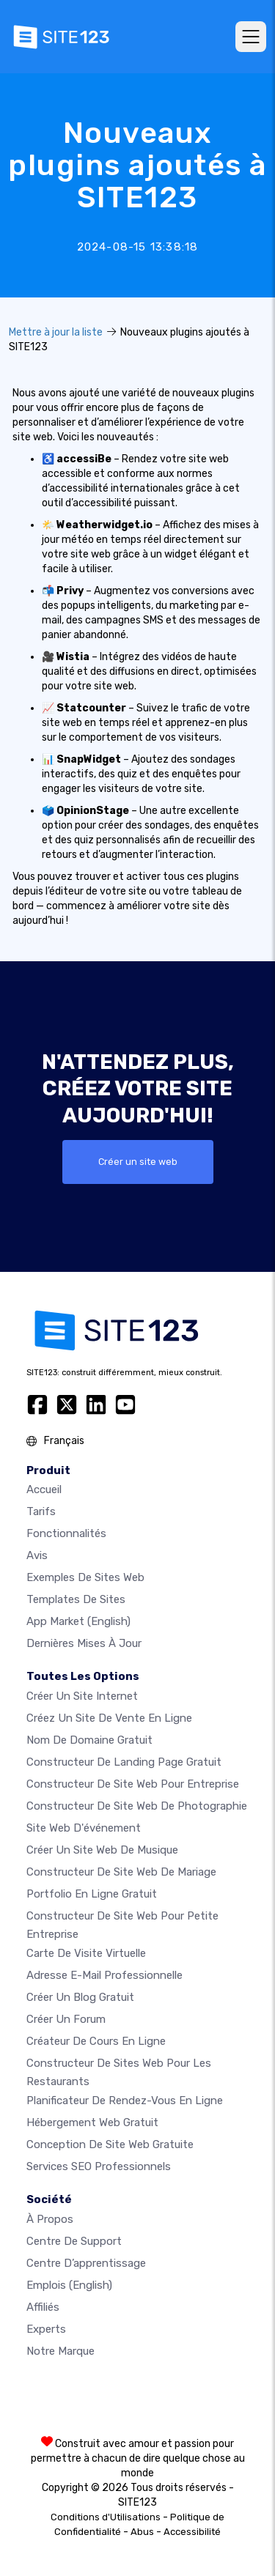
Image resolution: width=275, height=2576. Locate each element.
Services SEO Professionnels (98, 2166)
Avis (37, 1555)
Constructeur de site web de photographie (136, 1806)
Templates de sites (75, 1599)
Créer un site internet (82, 1696)
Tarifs (41, 1511)
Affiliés (42, 2307)
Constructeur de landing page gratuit (123, 1762)
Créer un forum (66, 2019)
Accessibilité (192, 2531)
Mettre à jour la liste (56, 332)
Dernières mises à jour (84, 1643)
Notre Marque (60, 2351)
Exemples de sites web (85, 1577)
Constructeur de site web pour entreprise (132, 1784)
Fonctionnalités (66, 1533)
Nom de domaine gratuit (89, 1740)
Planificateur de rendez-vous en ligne (124, 2100)
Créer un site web (137, 1161)
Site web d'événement (83, 1828)
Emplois (69, 2285)
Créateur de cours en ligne (96, 2041)
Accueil (44, 1489)
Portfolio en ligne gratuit (91, 1893)
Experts (46, 2329)
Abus (142, 2531)
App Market (78, 1621)
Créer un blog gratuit (80, 1997)
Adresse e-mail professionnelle (104, 1975)
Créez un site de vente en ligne (109, 1718)
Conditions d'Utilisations (106, 2517)
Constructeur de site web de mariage (121, 1872)
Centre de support (74, 2241)
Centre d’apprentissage (86, 2263)
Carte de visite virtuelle (86, 1953)
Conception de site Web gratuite (110, 2144)
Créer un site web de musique (102, 1850)
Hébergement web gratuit (92, 2122)
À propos (49, 2219)
